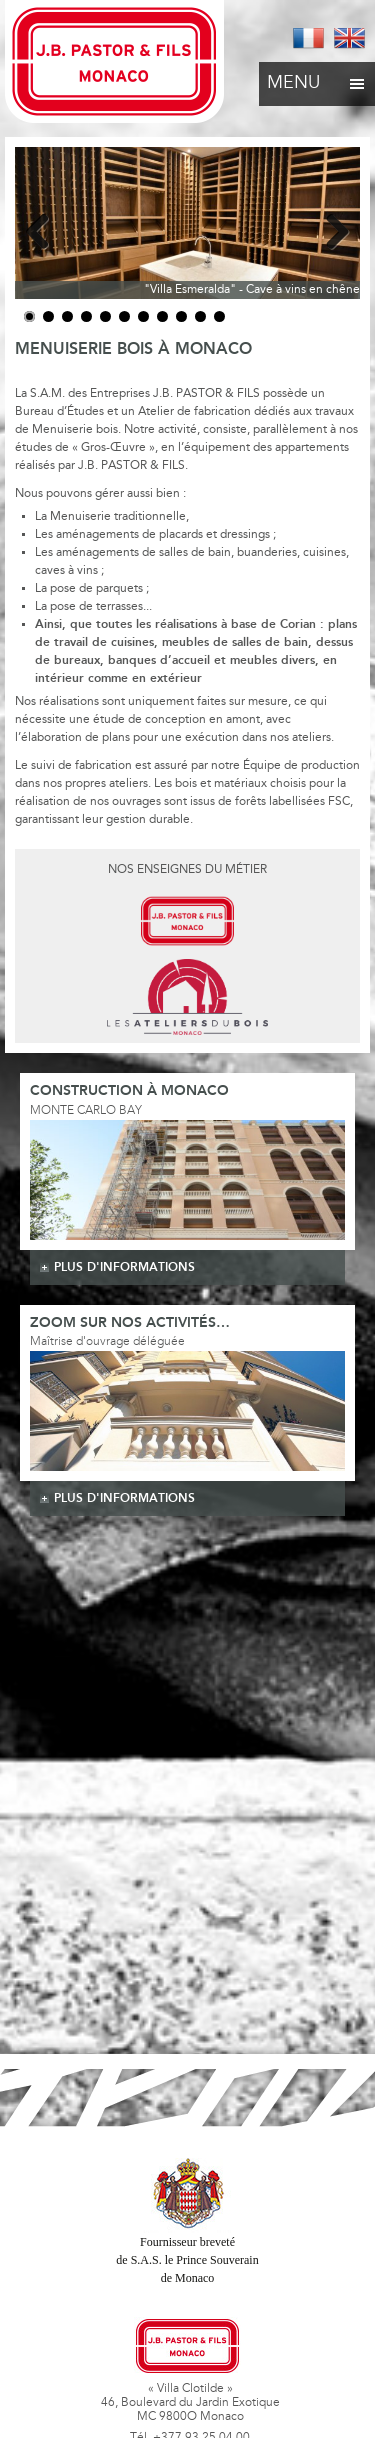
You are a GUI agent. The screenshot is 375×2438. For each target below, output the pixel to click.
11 (219, 316)
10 (200, 316)
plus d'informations (124, 1267)
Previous (45, 228)
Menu (317, 78)
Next (330, 228)
